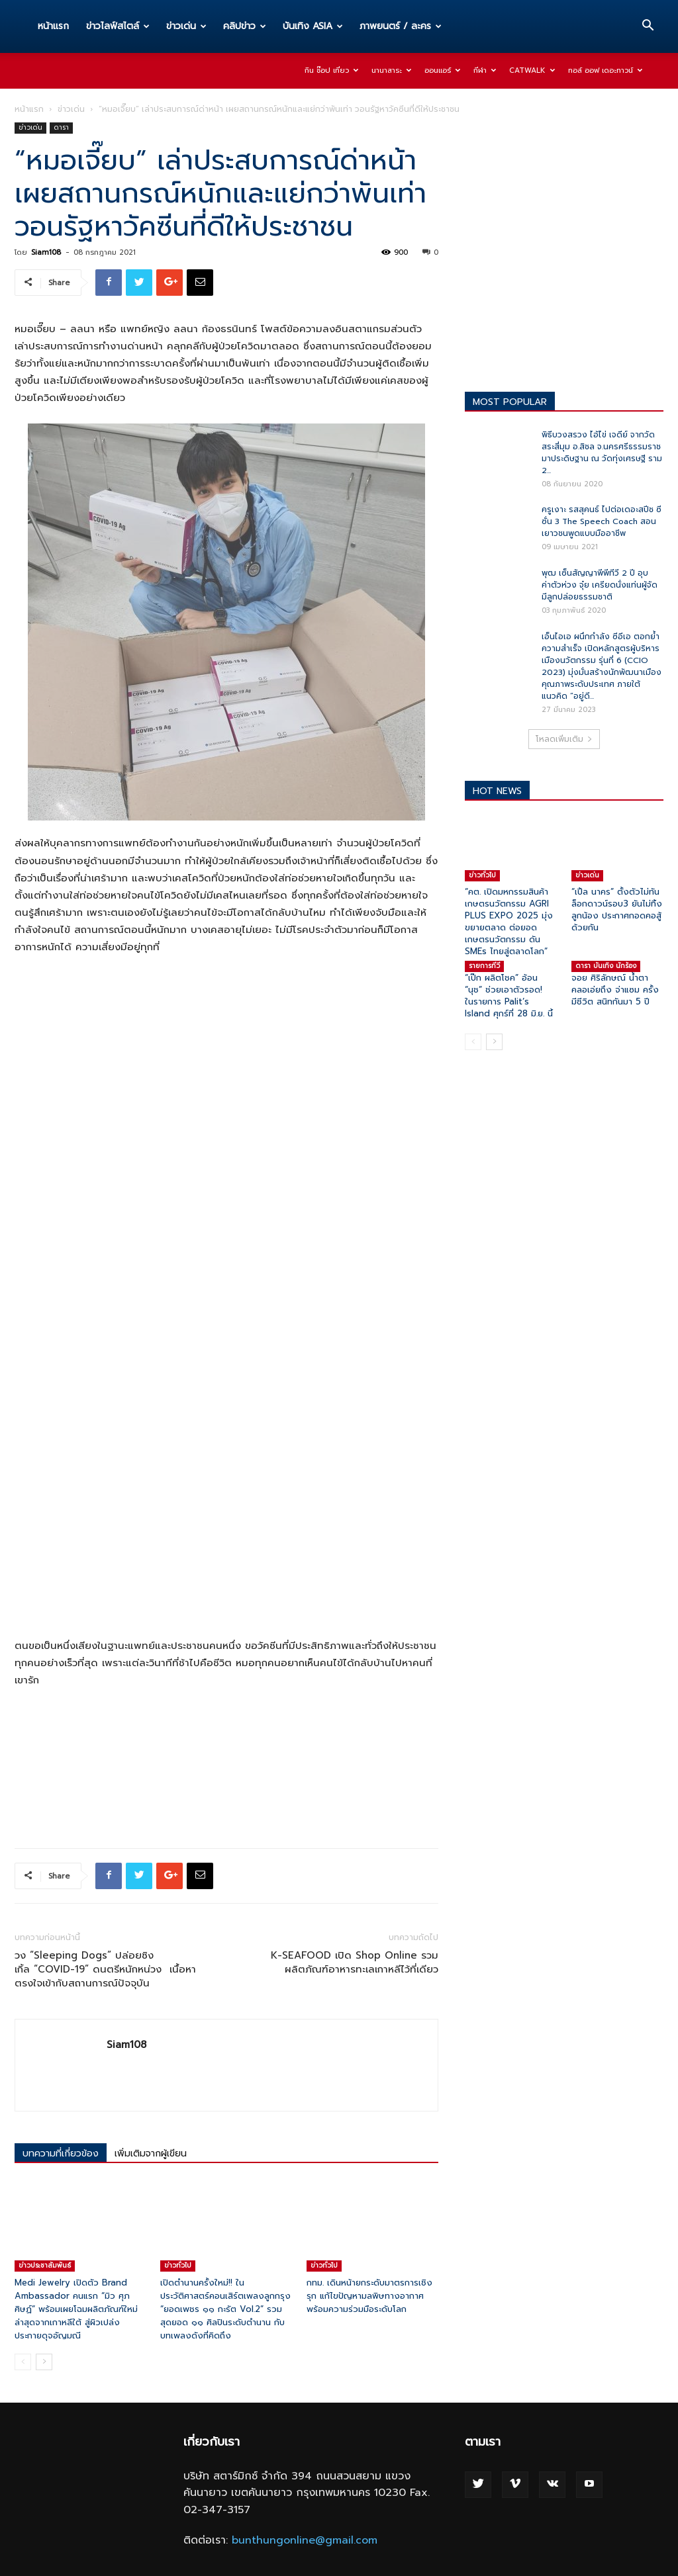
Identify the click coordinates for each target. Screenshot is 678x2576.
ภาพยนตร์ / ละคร (401, 26)
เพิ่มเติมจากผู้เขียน (151, 2153)
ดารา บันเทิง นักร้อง (605, 966)
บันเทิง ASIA (313, 26)
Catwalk (532, 70)
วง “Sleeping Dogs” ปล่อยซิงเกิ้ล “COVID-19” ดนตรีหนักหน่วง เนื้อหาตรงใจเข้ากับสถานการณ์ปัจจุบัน (105, 1969)
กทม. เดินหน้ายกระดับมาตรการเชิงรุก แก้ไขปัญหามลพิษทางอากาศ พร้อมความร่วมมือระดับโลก (369, 2295)
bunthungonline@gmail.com (304, 2540)
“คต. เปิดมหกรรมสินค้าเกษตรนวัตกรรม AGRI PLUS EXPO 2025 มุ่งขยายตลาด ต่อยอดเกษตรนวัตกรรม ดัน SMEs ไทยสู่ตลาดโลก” (509, 921)
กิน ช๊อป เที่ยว (331, 70)
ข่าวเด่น (186, 26)
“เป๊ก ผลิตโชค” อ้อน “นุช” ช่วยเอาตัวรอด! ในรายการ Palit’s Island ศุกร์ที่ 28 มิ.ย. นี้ (509, 995)
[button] (647, 27)
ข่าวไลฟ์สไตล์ (118, 26)
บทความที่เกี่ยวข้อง (61, 2153)
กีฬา (484, 70)
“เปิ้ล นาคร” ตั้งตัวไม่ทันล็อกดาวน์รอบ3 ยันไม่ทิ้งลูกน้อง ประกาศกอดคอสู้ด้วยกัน (616, 909)
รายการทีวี (484, 966)
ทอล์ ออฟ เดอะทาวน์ (605, 70)
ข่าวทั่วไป (177, 2265)
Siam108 (46, 252)
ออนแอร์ (442, 70)
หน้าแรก (53, 26)
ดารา (61, 127)
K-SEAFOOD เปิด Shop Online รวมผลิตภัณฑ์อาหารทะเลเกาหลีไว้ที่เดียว (354, 1962)
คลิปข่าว (244, 26)
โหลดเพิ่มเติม (564, 739)
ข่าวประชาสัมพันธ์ (45, 2265)
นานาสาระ (391, 70)
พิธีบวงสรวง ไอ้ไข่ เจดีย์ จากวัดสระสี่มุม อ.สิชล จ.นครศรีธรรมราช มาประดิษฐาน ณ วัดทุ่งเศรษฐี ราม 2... (602, 452)
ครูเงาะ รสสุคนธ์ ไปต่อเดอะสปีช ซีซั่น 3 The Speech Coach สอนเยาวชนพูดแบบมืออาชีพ (601, 521)
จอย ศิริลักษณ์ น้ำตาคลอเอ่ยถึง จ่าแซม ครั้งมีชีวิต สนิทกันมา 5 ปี (615, 989)
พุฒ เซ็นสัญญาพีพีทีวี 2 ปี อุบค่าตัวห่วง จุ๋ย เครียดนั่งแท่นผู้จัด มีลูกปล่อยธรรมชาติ (599, 585)
